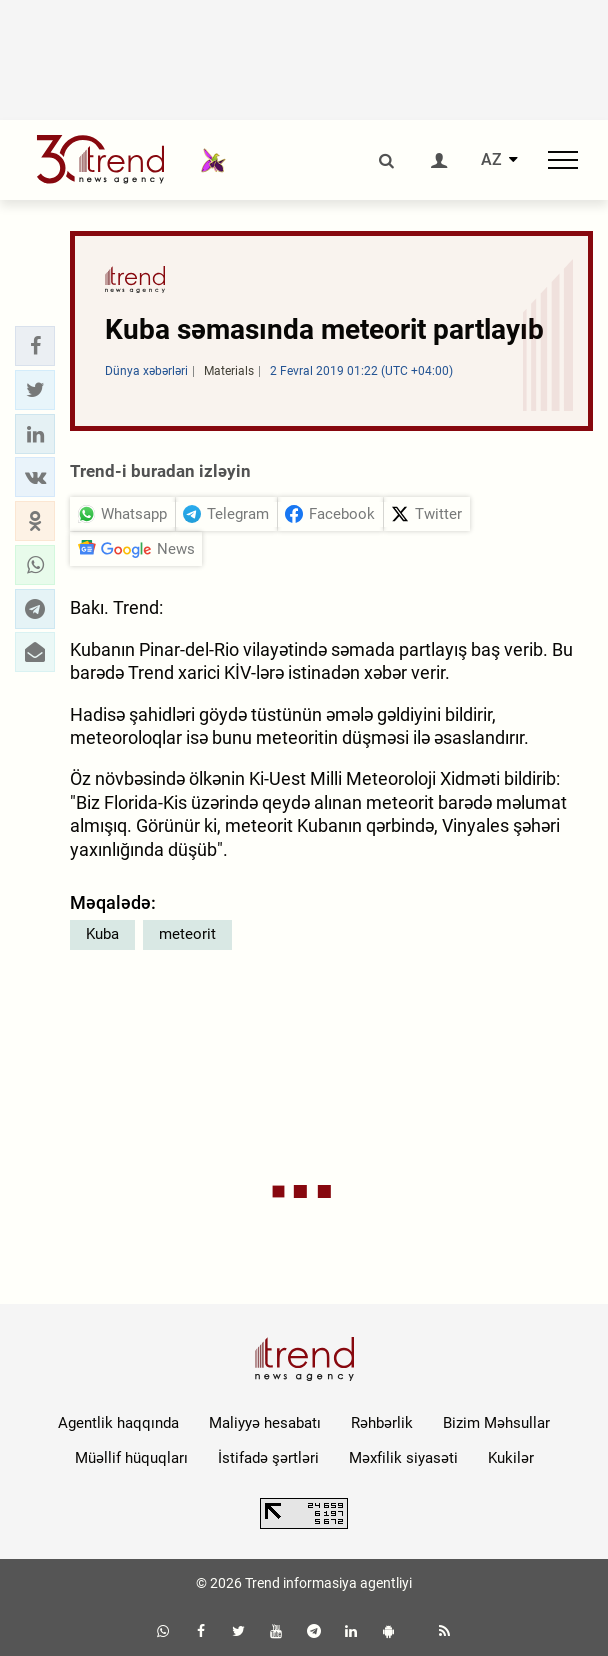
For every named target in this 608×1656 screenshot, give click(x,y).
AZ (491, 160)
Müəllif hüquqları (131, 1458)
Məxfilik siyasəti (403, 1458)
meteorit (187, 934)
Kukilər (511, 1458)
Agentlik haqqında (118, 1423)
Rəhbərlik (382, 1423)
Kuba (102, 934)
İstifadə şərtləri (268, 1458)
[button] (35, 346)
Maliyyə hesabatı (265, 1423)
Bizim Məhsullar (496, 1423)
